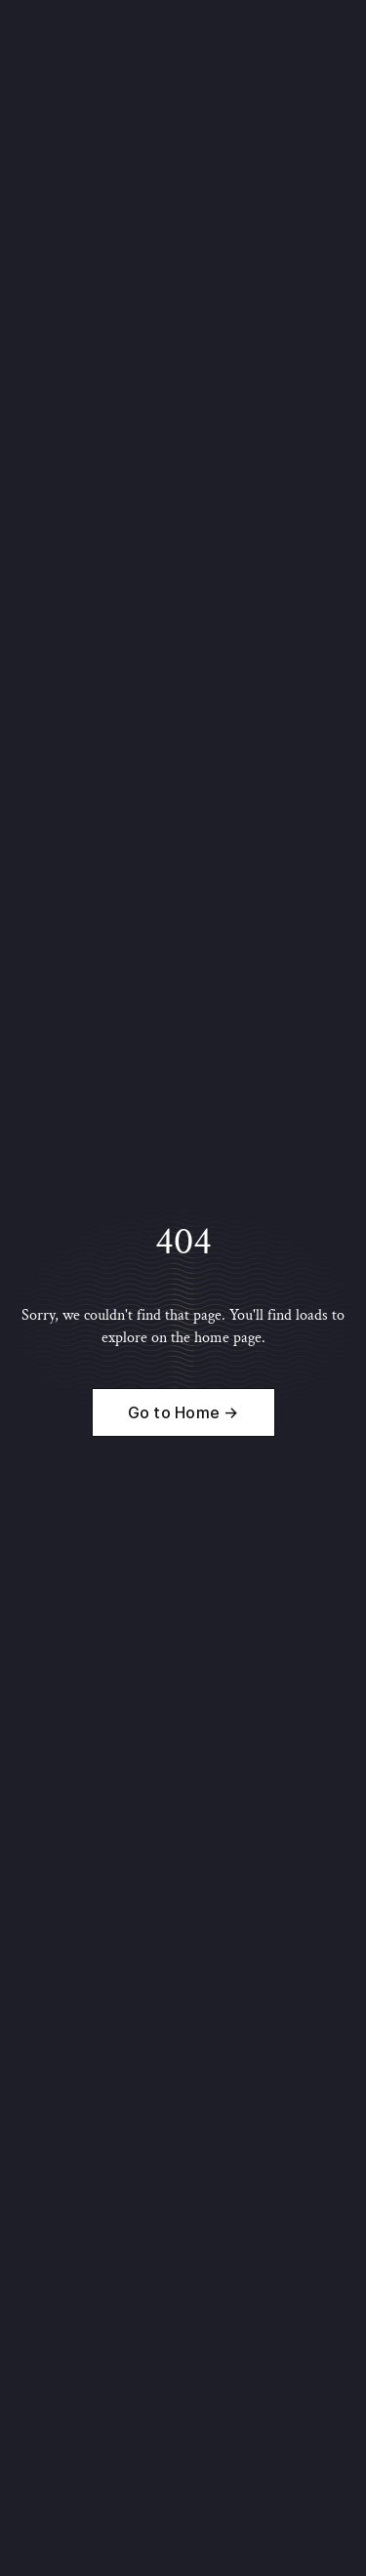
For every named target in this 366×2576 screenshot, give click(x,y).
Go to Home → (183, 1412)
